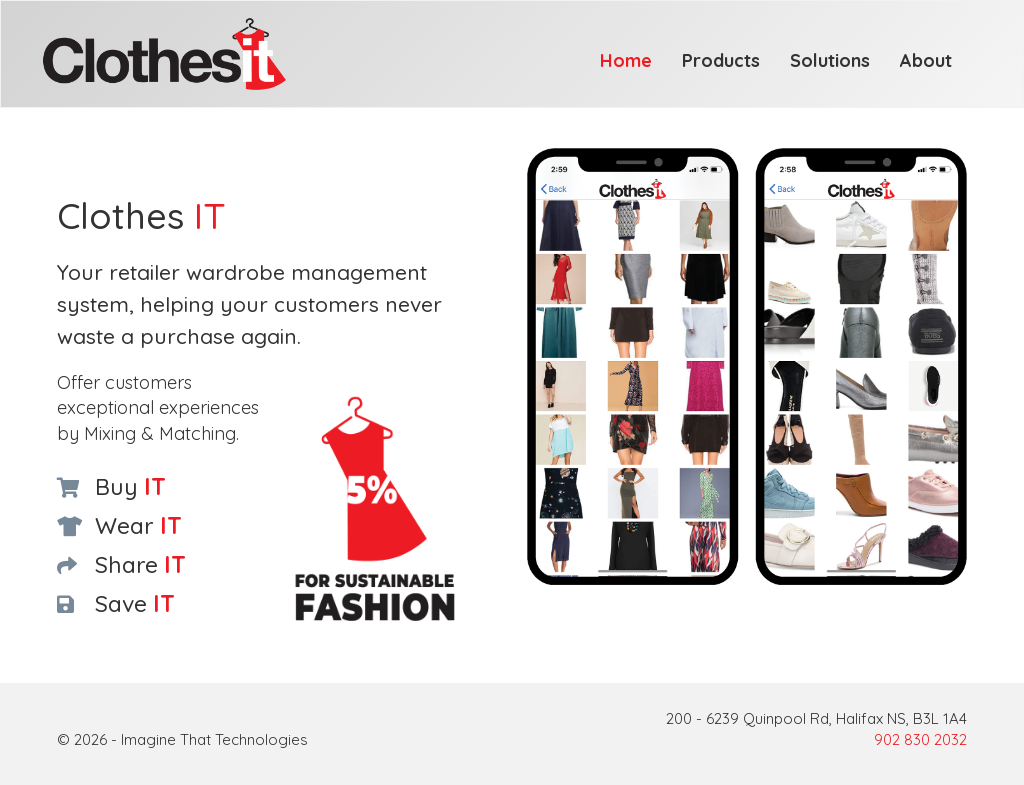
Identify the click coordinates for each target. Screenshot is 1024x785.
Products (721, 60)
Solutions (830, 60)
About (926, 60)
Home (626, 60)
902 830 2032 (920, 739)
